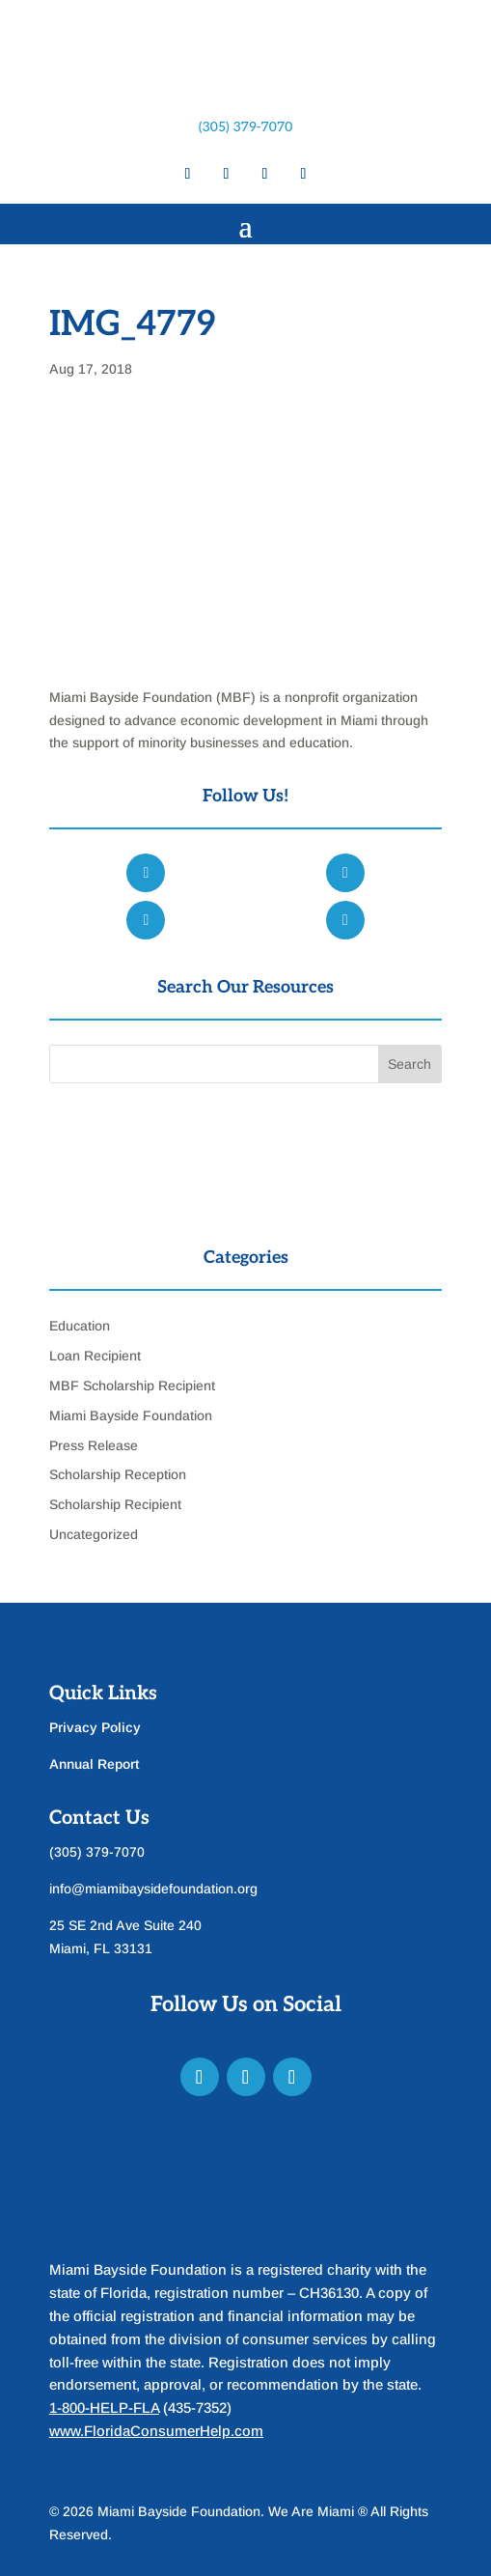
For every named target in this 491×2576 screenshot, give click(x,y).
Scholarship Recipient (115, 1504)
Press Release (93, 1445)
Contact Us (99, 1818)
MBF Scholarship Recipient (132, 1385)
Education (79, 1325)
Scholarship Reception (117, 1474)
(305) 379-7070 (246, 127)
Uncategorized (93, 1534)
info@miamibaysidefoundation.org (153, 1888)
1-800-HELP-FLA (104, 2407)
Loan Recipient (95, 1355)
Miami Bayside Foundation (130, 1415)
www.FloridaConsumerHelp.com (156, 2430)
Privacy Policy (95, 1727)
